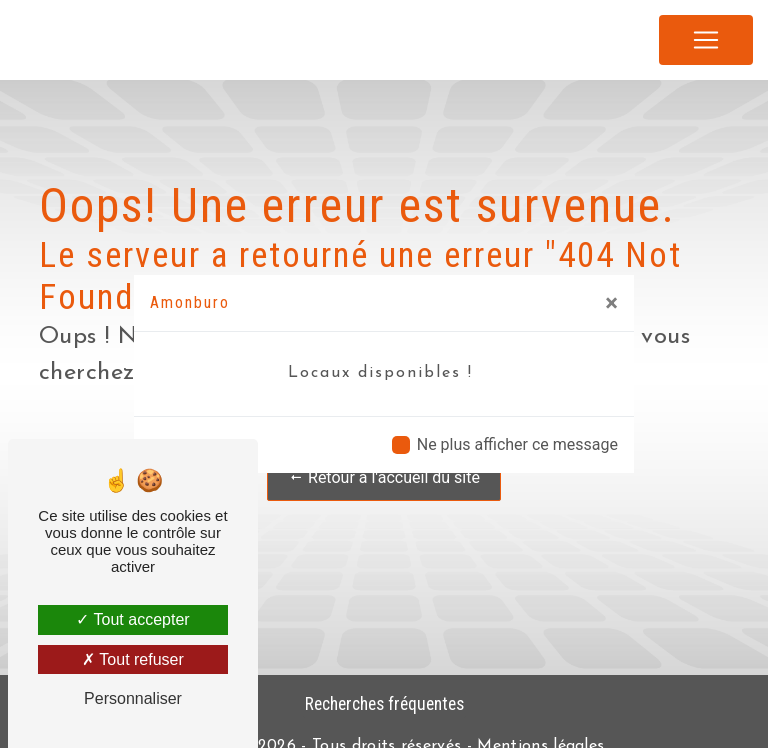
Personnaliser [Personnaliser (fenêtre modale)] (133, 698)
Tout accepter (132, 619)
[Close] (611, 303)
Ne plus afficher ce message (517, 444)
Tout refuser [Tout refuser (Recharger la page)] (133, 659)
